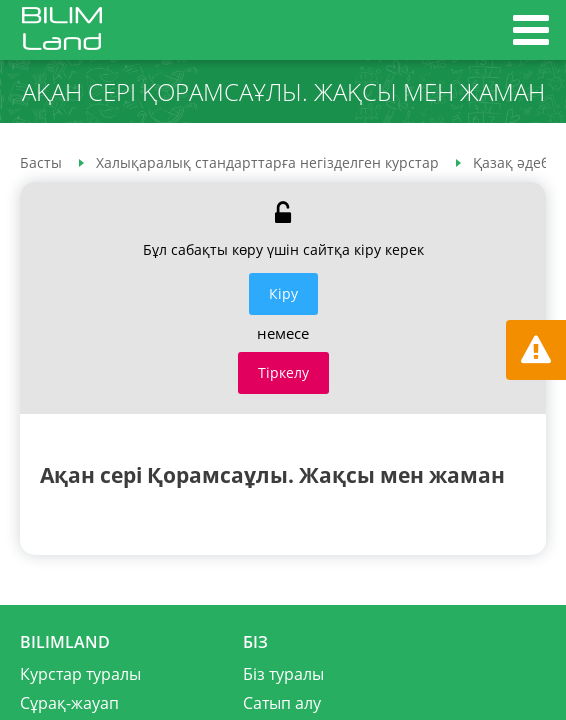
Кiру (283, 293)
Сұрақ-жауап (69, 703)
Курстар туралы (80, 674)
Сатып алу (282, 703)
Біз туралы (283, 674)
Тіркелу (283, 372)
